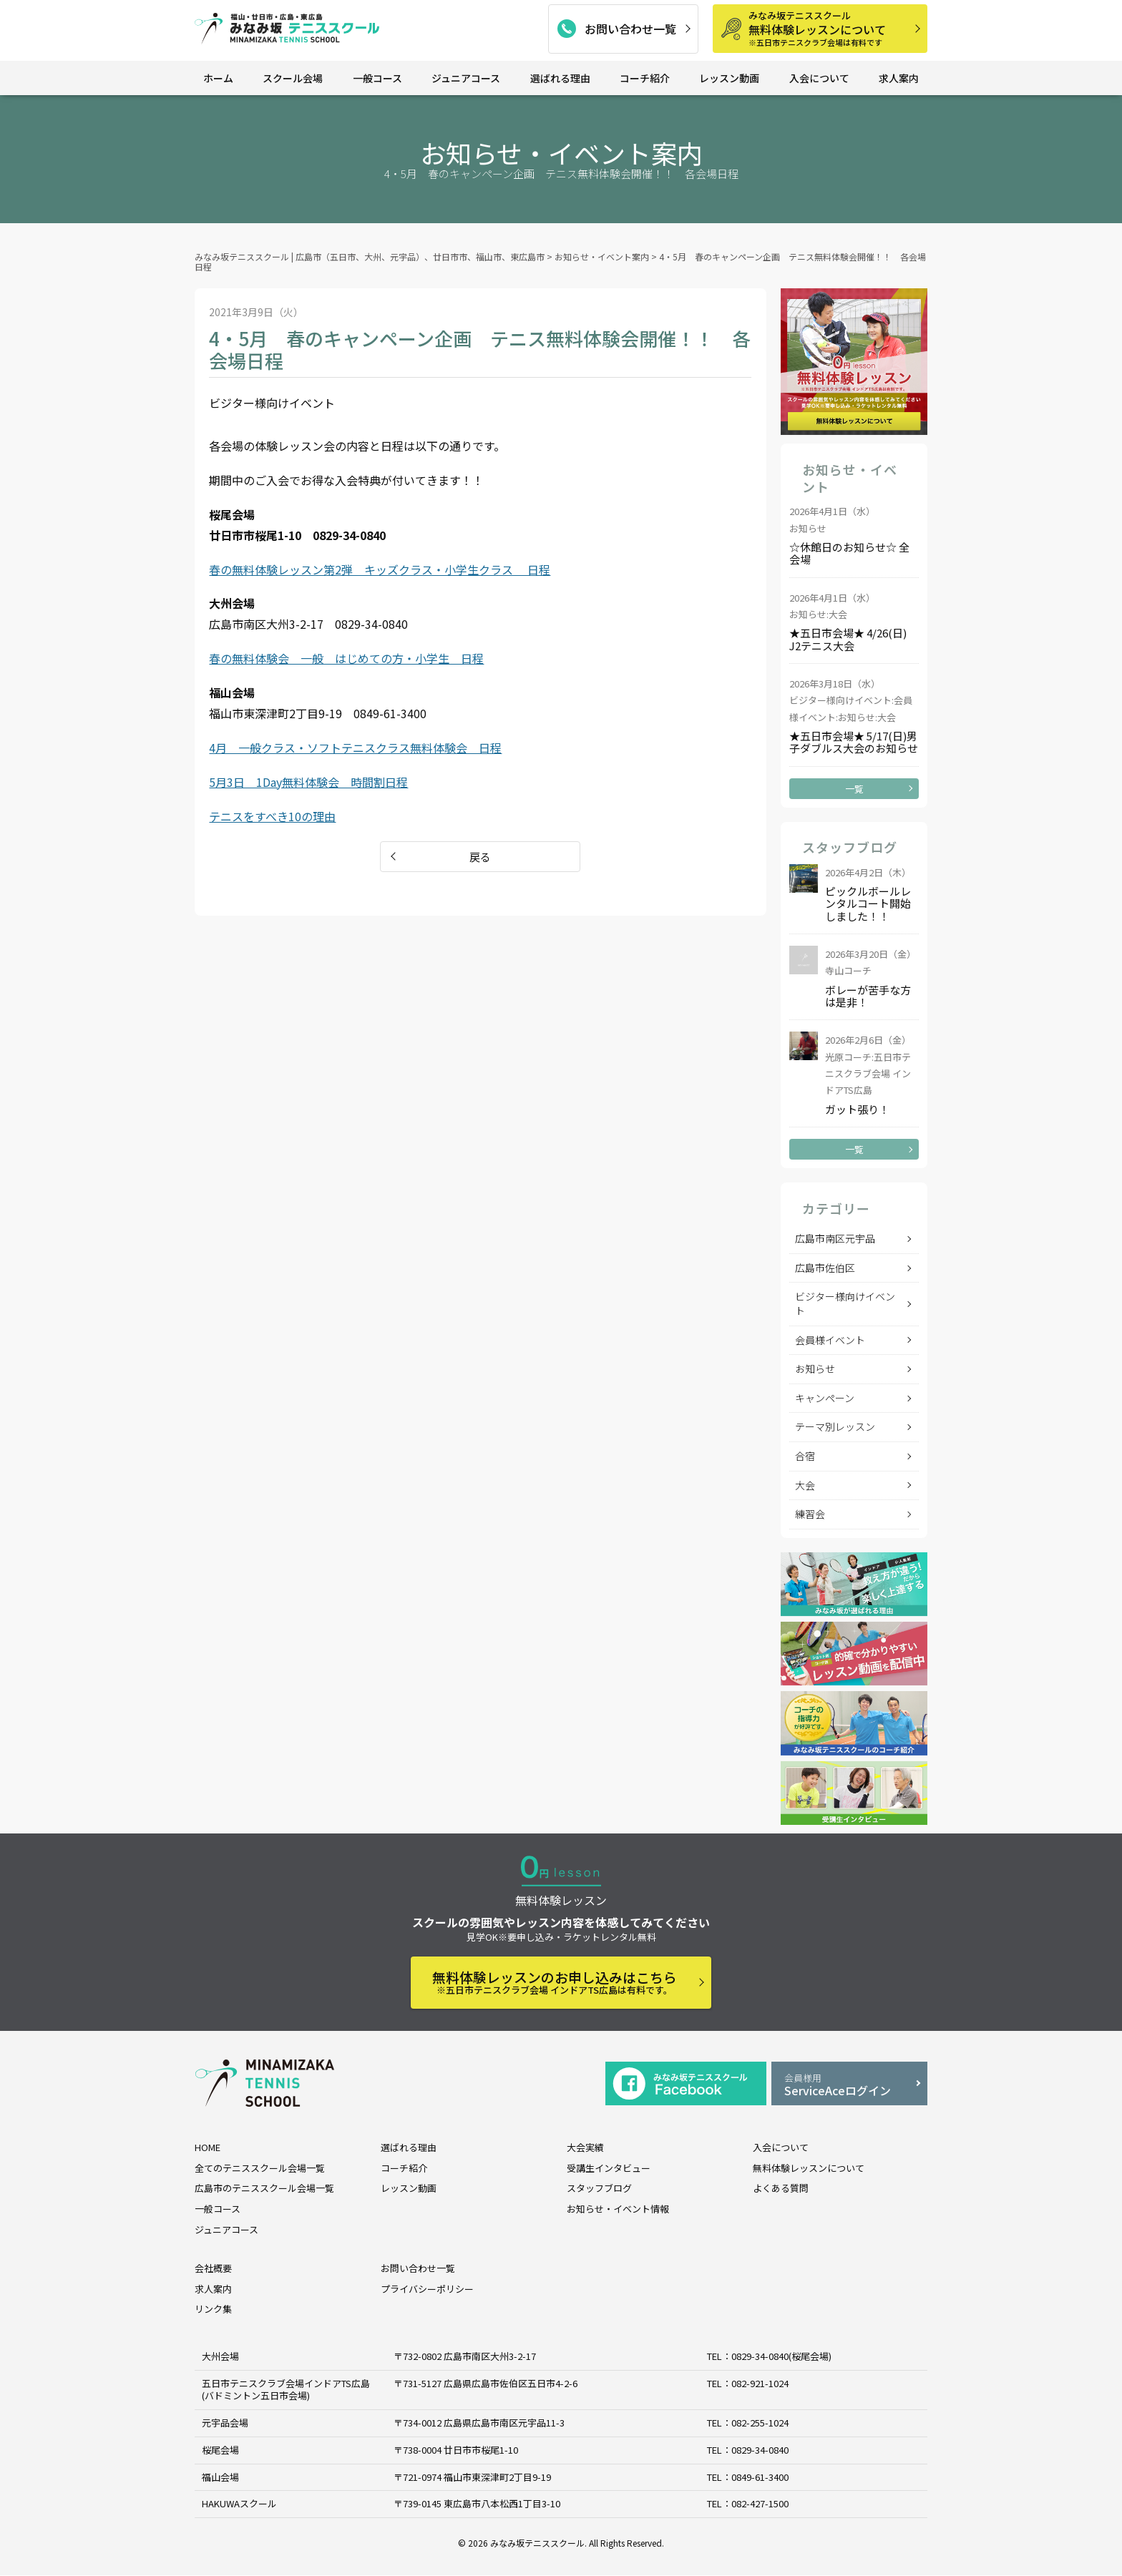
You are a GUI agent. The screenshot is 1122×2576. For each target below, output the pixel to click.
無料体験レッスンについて (832, 28)
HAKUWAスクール (239, 2504)
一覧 (854, 788)
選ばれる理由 (560, 78)
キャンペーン (824, 1398)
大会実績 (585, 2147)
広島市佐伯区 (825, 1267)
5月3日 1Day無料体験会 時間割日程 (308, 781)
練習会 (810, 1514)
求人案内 (899, 78)
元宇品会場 (225, 2422)
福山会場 (220, 2477)
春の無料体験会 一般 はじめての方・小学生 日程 (346, 658)
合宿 (805, 1456)
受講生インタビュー (608, 2168)
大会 (805, 1485)
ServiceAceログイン (849, 2085)
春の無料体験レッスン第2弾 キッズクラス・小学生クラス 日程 (379, 569)
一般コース (377, 78)
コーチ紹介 (645, 78)
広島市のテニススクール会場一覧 (264, 2188)
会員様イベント (830, 1340)
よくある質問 (781, 2188)
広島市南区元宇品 (835, 1238)
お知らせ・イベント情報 (618, 2208)
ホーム (218, 78)
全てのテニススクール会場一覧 (260, 2168)
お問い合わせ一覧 (630, 28)
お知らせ (815, 1368)
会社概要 (213, 2268)
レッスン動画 (729, 78)
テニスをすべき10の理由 (272, 816)
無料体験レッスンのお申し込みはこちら (555, 1982)
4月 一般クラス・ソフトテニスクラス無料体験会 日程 (355, 747)
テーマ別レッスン (835, 1426)
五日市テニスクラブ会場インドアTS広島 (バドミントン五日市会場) (286, 2389)
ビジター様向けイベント (845, 1303)
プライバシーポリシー (427, 2289)
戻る (480, 856)
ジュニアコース (465, 78)
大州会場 (220, 2356)
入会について (819, 78)
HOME (207, 2147)
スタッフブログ (599, 2188)
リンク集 (213, 2309)
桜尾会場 (220, 2450)
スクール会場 (293, 78)
